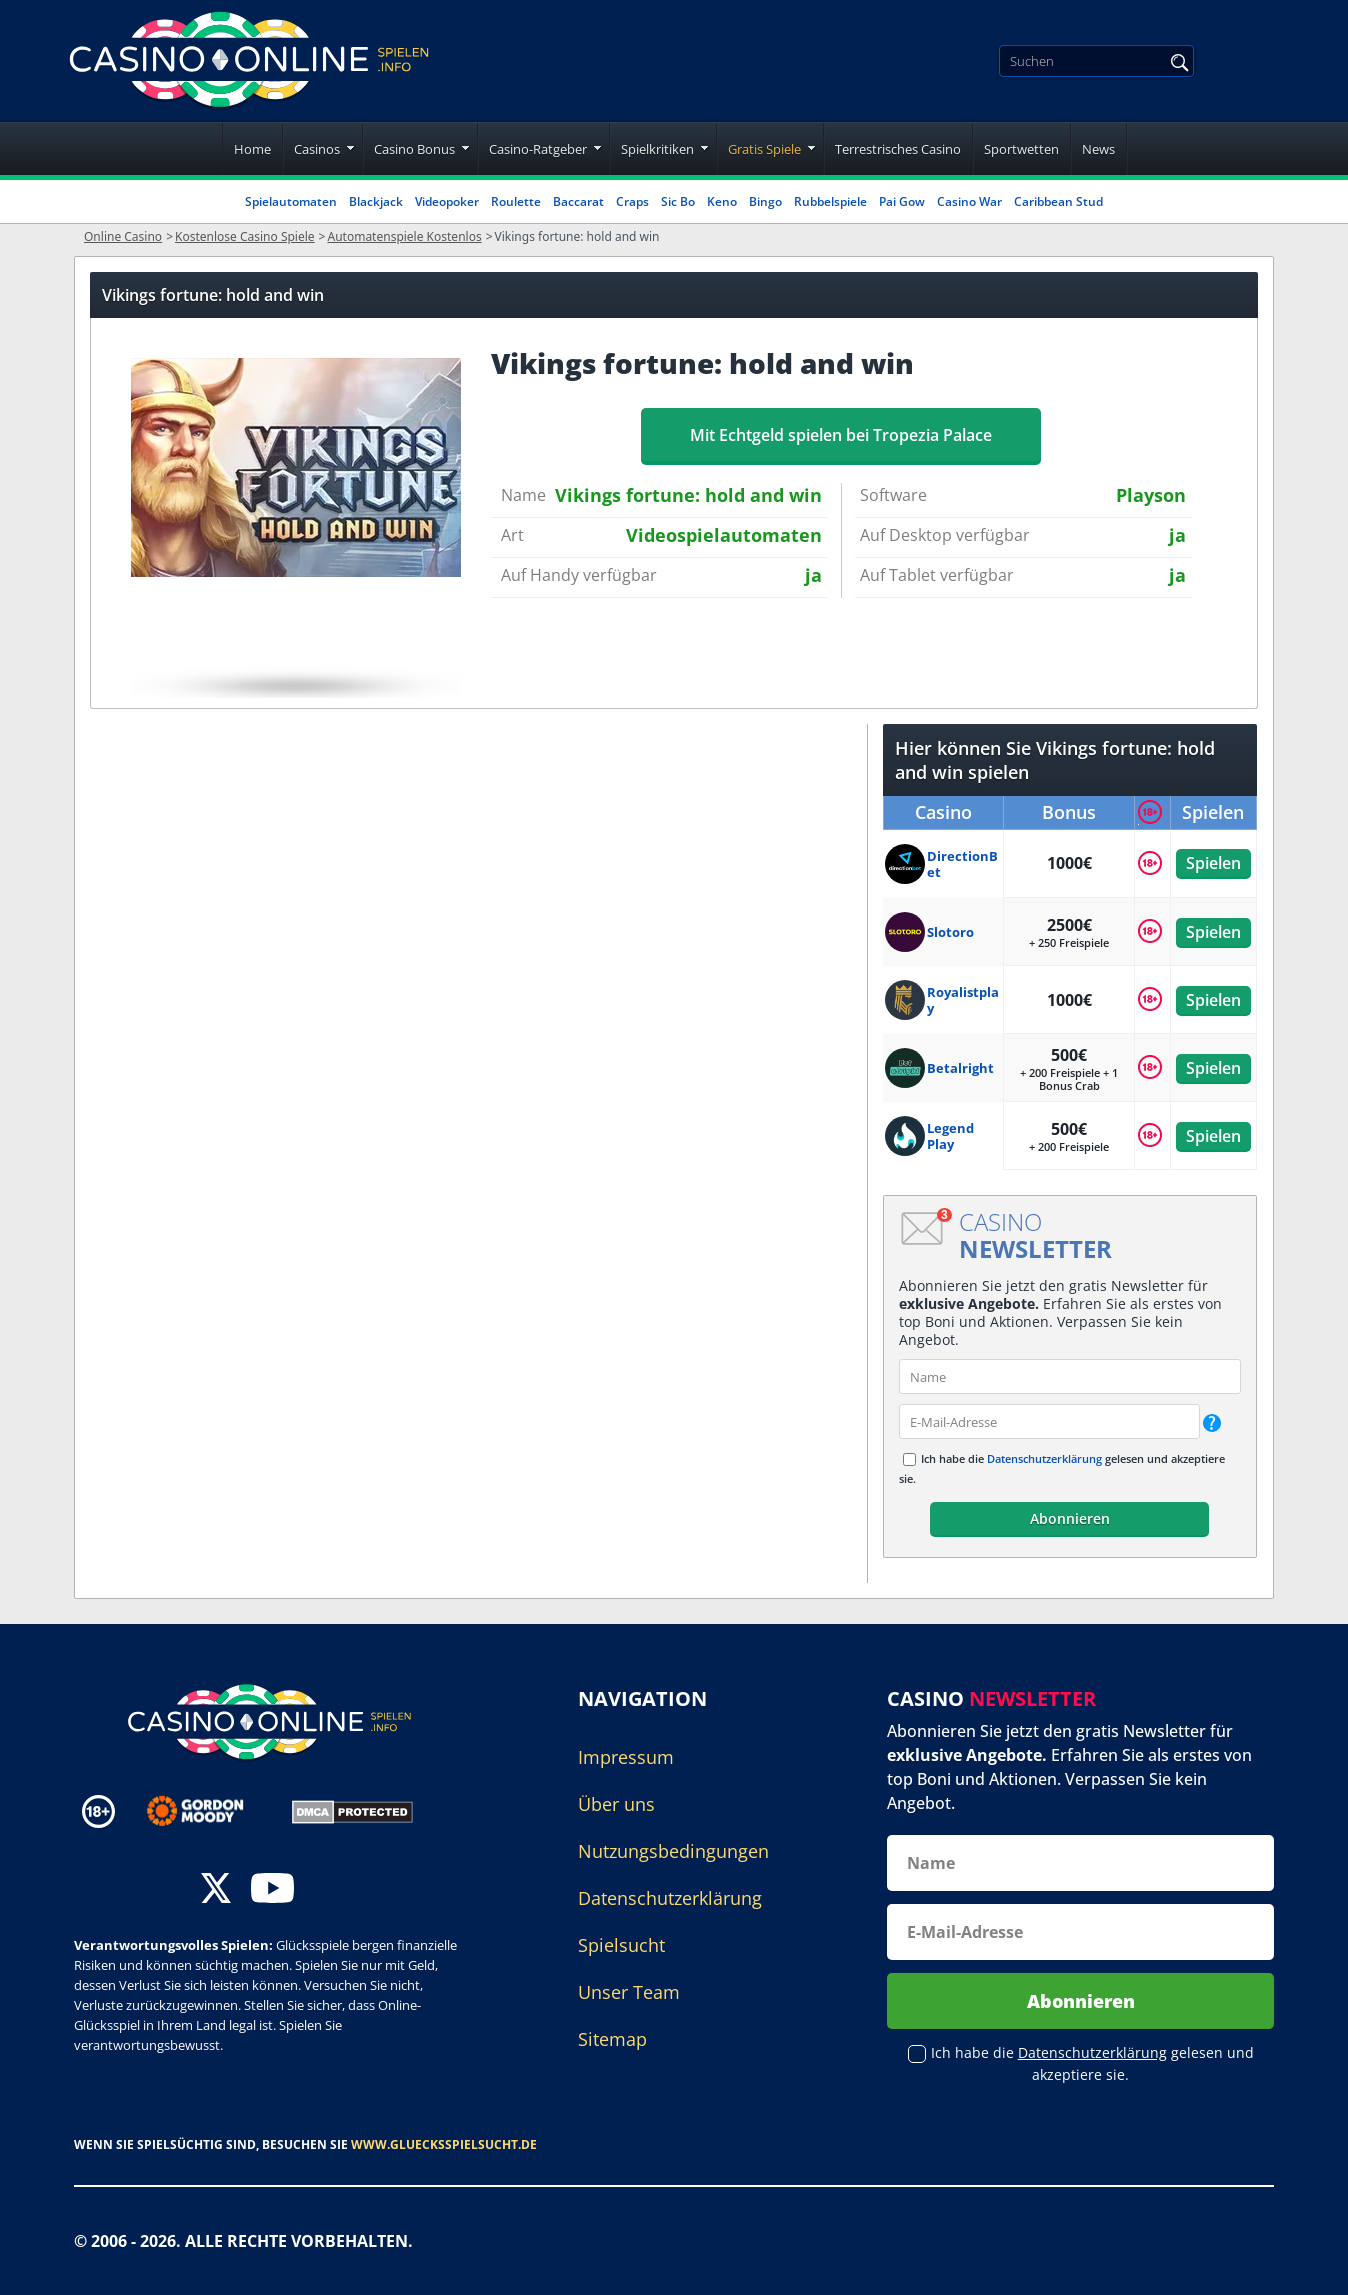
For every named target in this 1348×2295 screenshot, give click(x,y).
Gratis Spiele (764, 149)
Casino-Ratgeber (538, 149)
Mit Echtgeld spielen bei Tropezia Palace (841, 435)
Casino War (969, 201)
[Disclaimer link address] (209, 1811)
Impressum (626, 1757)
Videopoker (447, 201)
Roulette (516, 201)
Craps (632, 201)
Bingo (765, 201)
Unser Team (629, 1992)
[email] (1049, 1421)
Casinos (317, 149)
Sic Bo (678, 201)
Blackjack (376, 201)
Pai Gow (902, 201)
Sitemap (612, 2039)
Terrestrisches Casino (898, 149)
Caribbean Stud (1058, 201)
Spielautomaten (291, 201)
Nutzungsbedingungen (673, 1851)
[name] (1070, 1376)
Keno (722, 201)
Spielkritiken (657, 149)
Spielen (1213, 863)
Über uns (616, 1804)
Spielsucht (621, 1945)
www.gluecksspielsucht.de (444, 2144)
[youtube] (272, 1890)
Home (252, 149)
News (1098, 149)
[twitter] (216, 1890)
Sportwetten (1021, 149)
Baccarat (578, 201)
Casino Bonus (414, 149)
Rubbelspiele (830, 201)
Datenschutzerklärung (1044, 1458)
